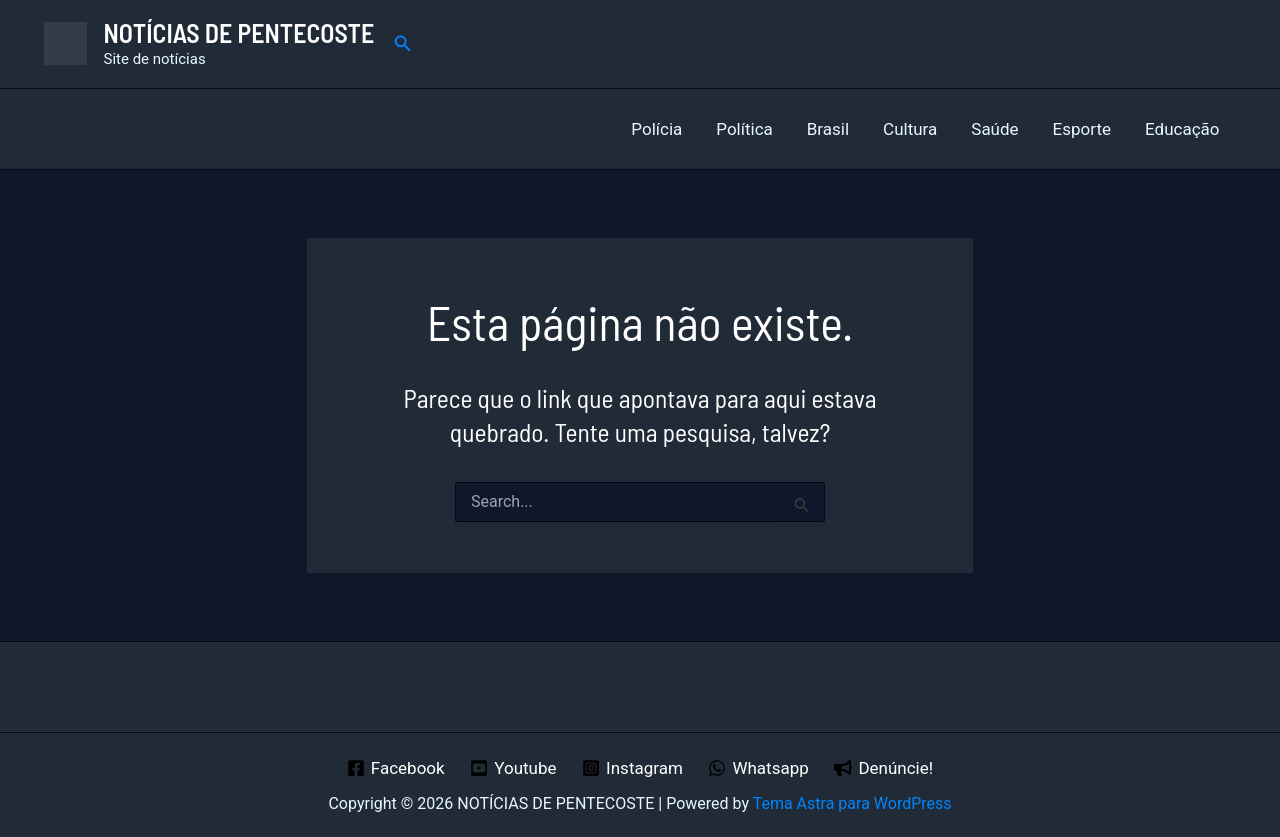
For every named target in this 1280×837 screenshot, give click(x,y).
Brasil (828, 129)
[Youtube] (513, 768)
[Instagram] (632, 768)
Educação (1182, 129)
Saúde (994, 129)
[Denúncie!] (884, 768)
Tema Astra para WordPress (852, 803)
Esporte (1082, 129)
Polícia (656, 129)
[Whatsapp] (759, 768)
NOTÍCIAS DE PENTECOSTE (239, 32)
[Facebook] (395, 768)
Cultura (910, 129)
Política (744, 129)
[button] (403, 43)
